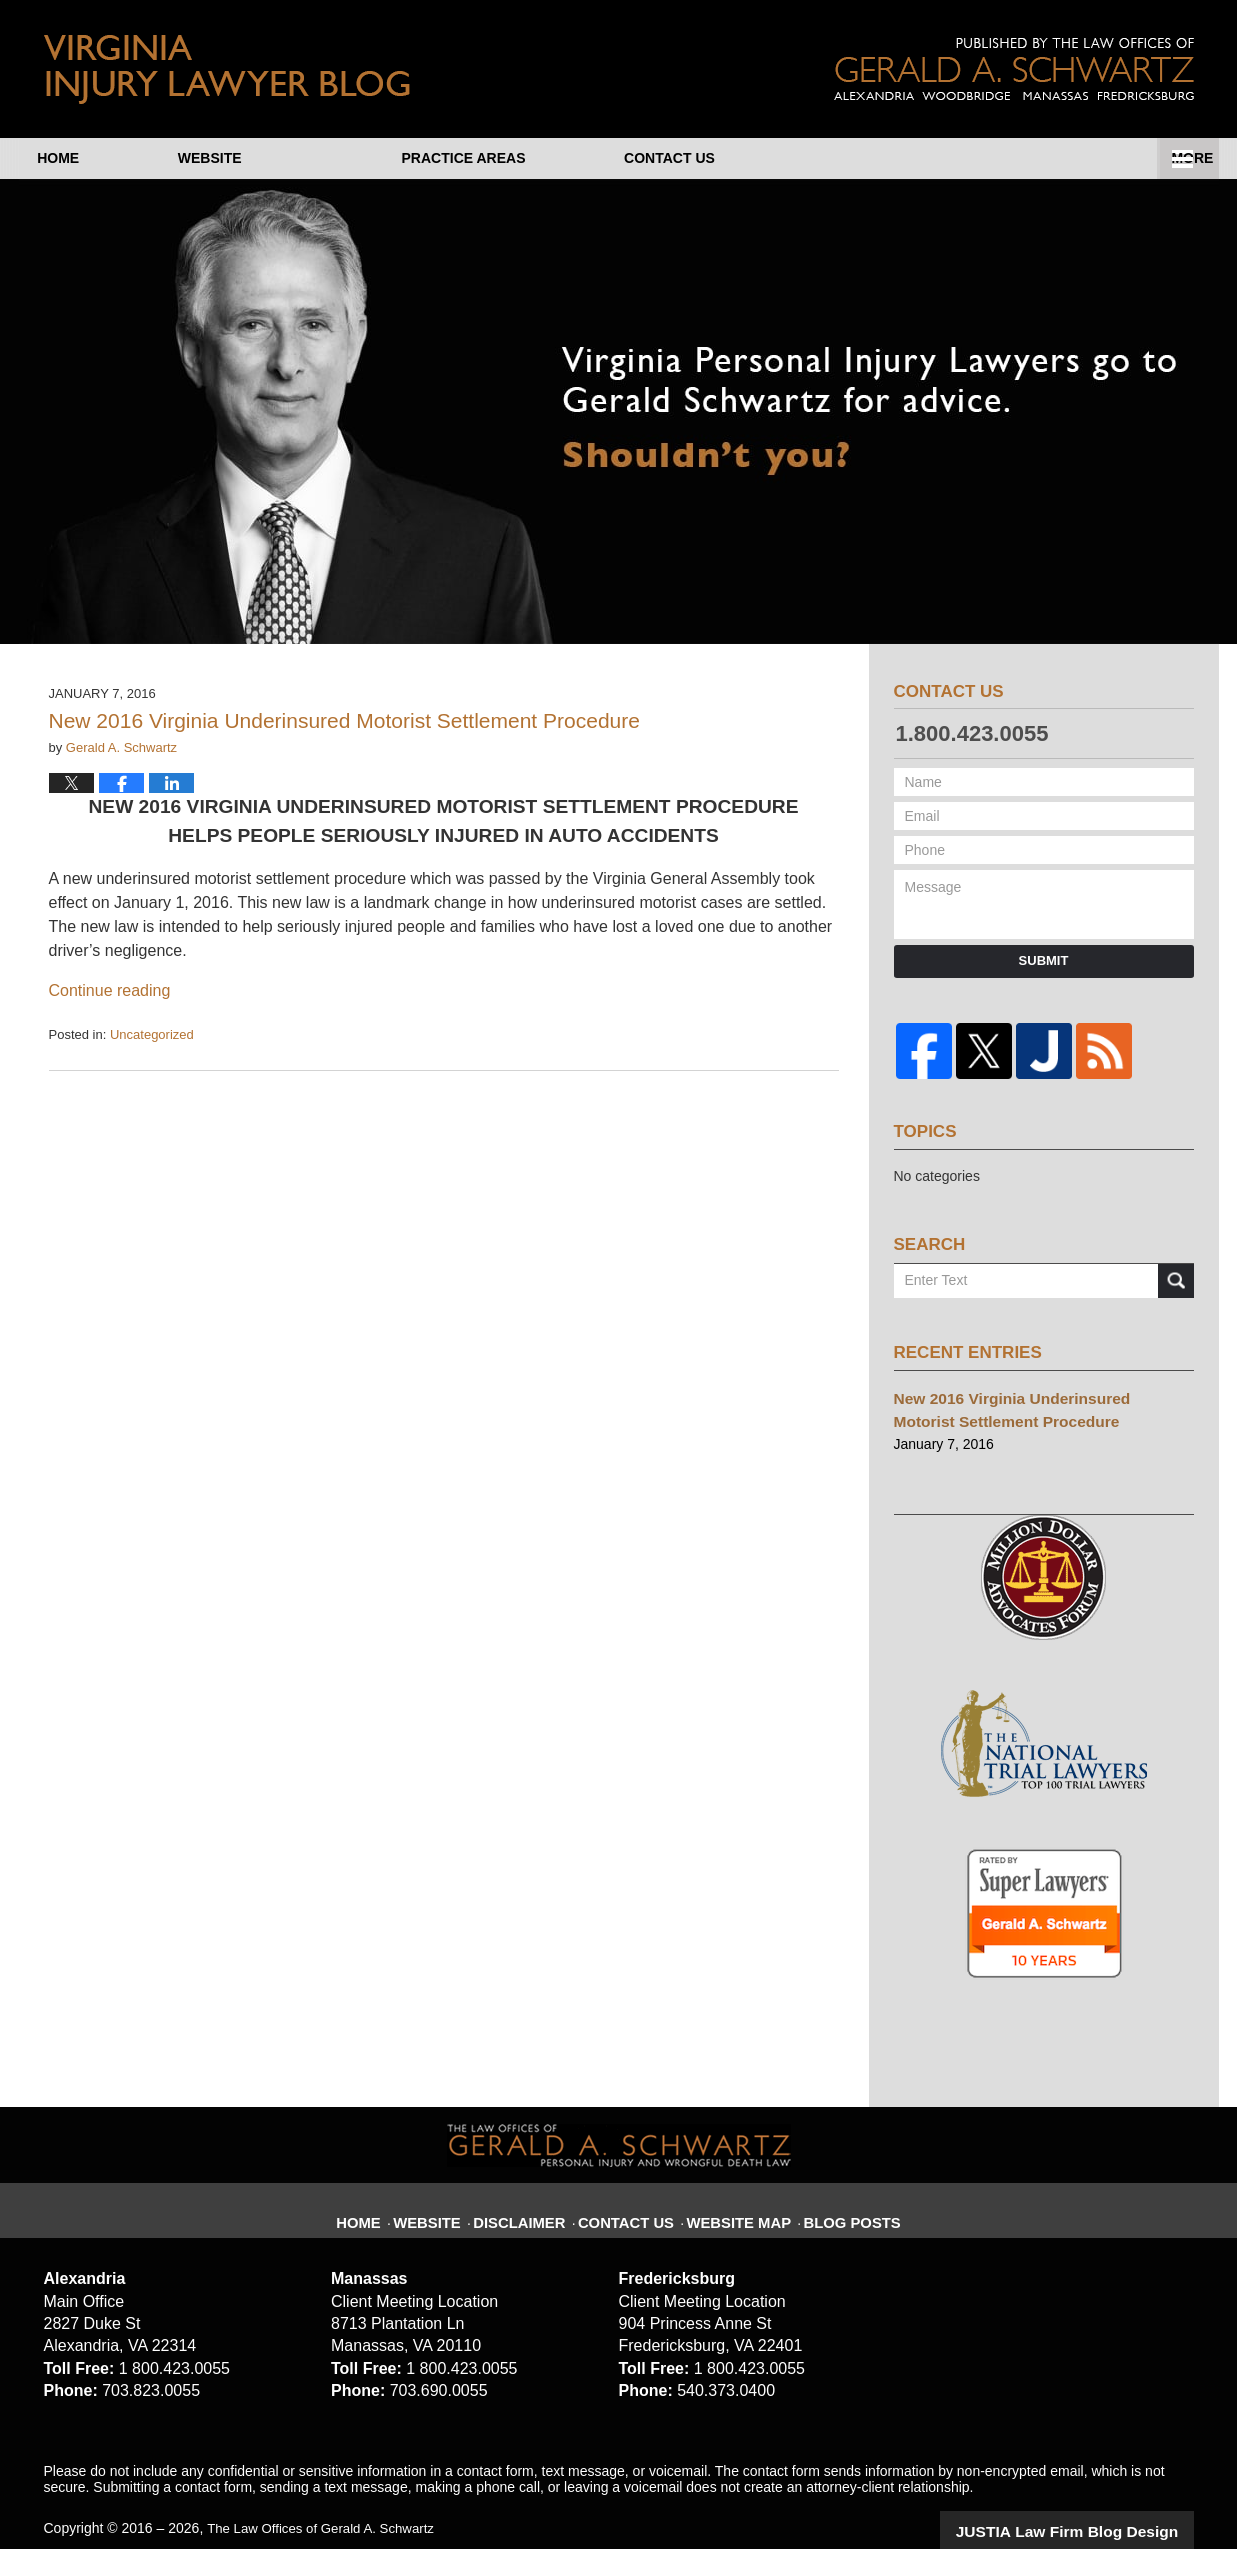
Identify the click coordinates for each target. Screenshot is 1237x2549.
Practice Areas (819, 158)
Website (333, 158)
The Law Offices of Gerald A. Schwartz (327, 2506)
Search (1176, 1269)
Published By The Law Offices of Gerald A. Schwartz (1014, 69)
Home (120, 158)
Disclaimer (536, 2188)
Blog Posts (836, 2188)
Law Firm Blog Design (1098, 2508)
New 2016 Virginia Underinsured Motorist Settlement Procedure (344, 720)
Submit (1044, 960)
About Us (560, 158)
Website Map (735, 2188)
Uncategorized (152, 1034)
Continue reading (110, 990)
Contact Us (1086, 158)
